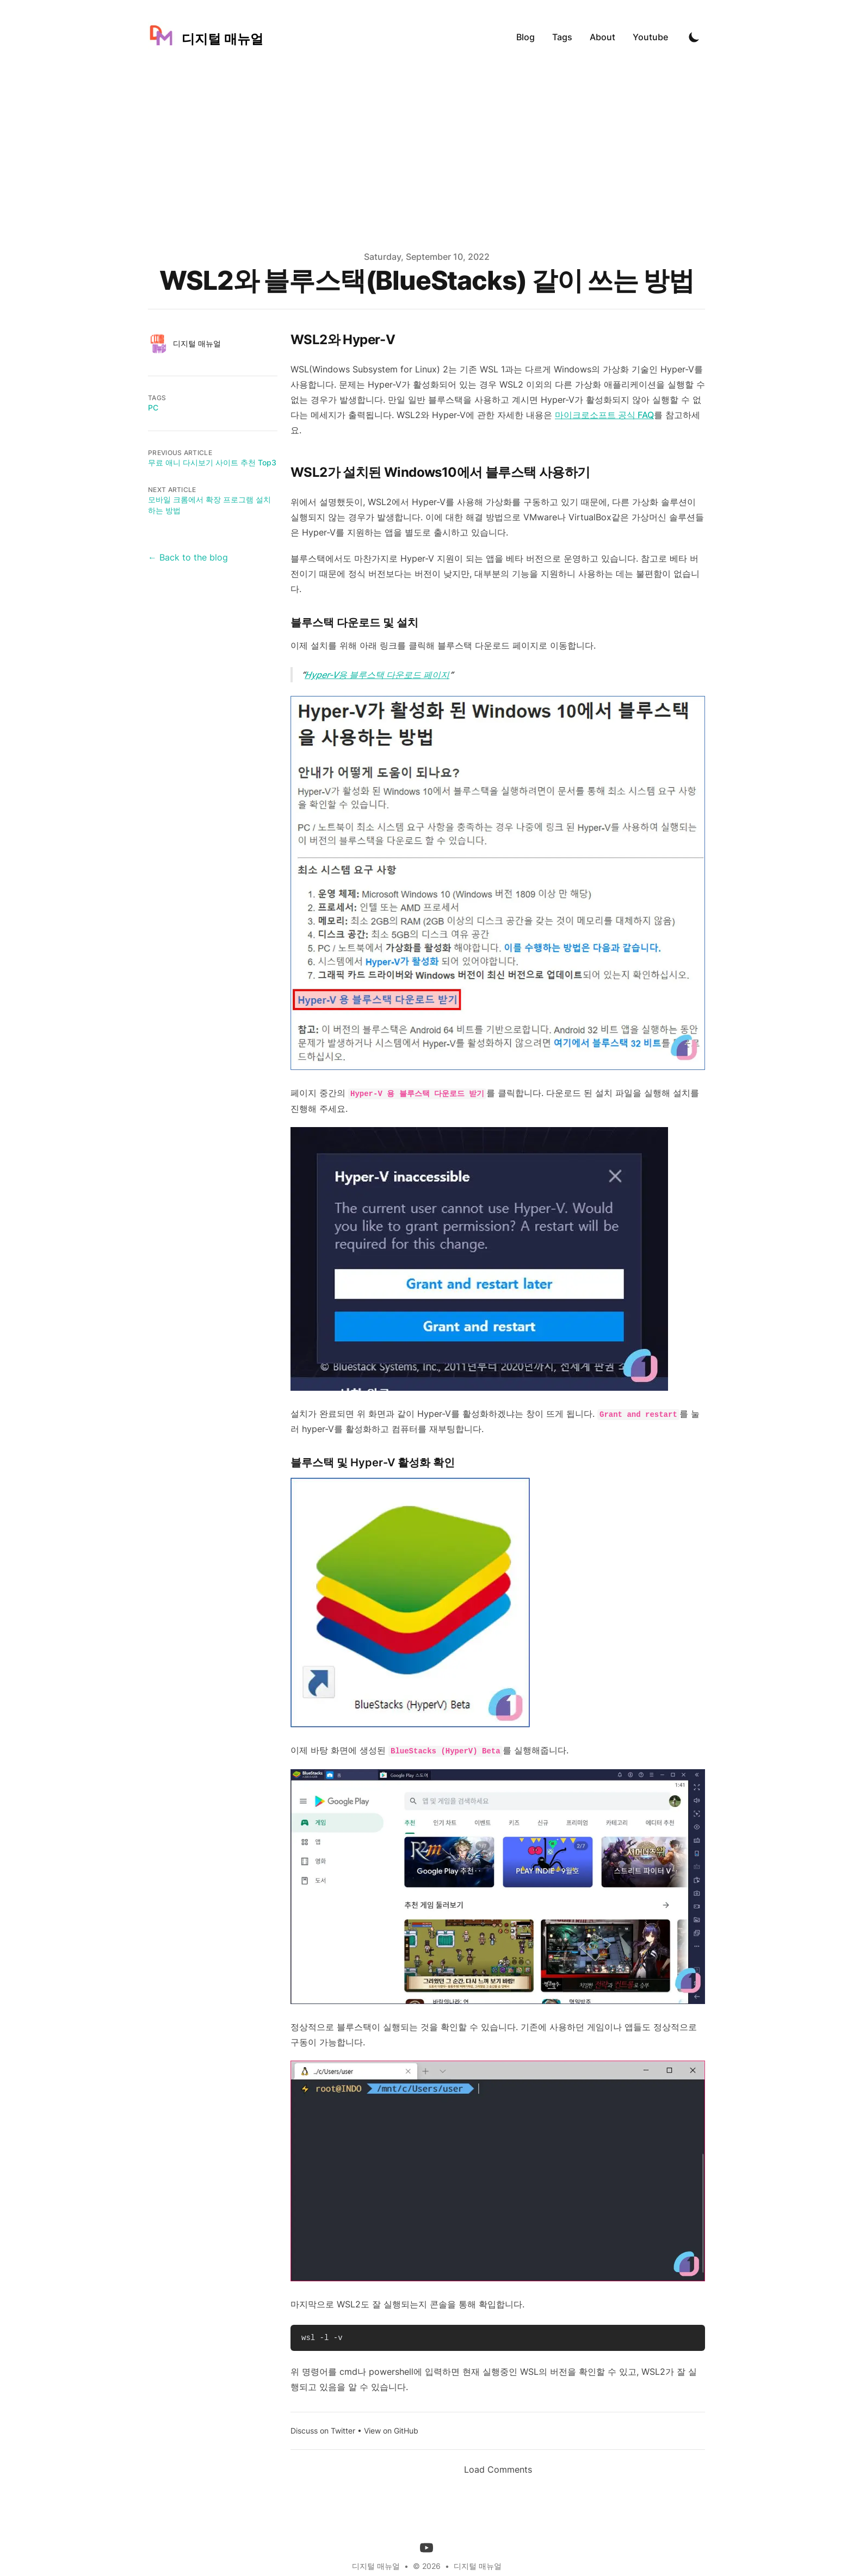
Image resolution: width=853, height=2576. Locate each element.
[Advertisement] (426, 155)
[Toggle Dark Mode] (694, 37)
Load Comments (498, 2469)
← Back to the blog (188, 557)
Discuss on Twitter (322, 2430)
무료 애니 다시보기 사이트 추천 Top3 (212, 462)
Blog (525, 37)
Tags (562, 37)
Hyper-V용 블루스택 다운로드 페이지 (377, 674)
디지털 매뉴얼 (478, 2566)
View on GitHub (391, 2430)
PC (153, 407)
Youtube (650, 37)
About (602, 37)
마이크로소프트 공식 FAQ (604, 414)
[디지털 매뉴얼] (205, 37)
